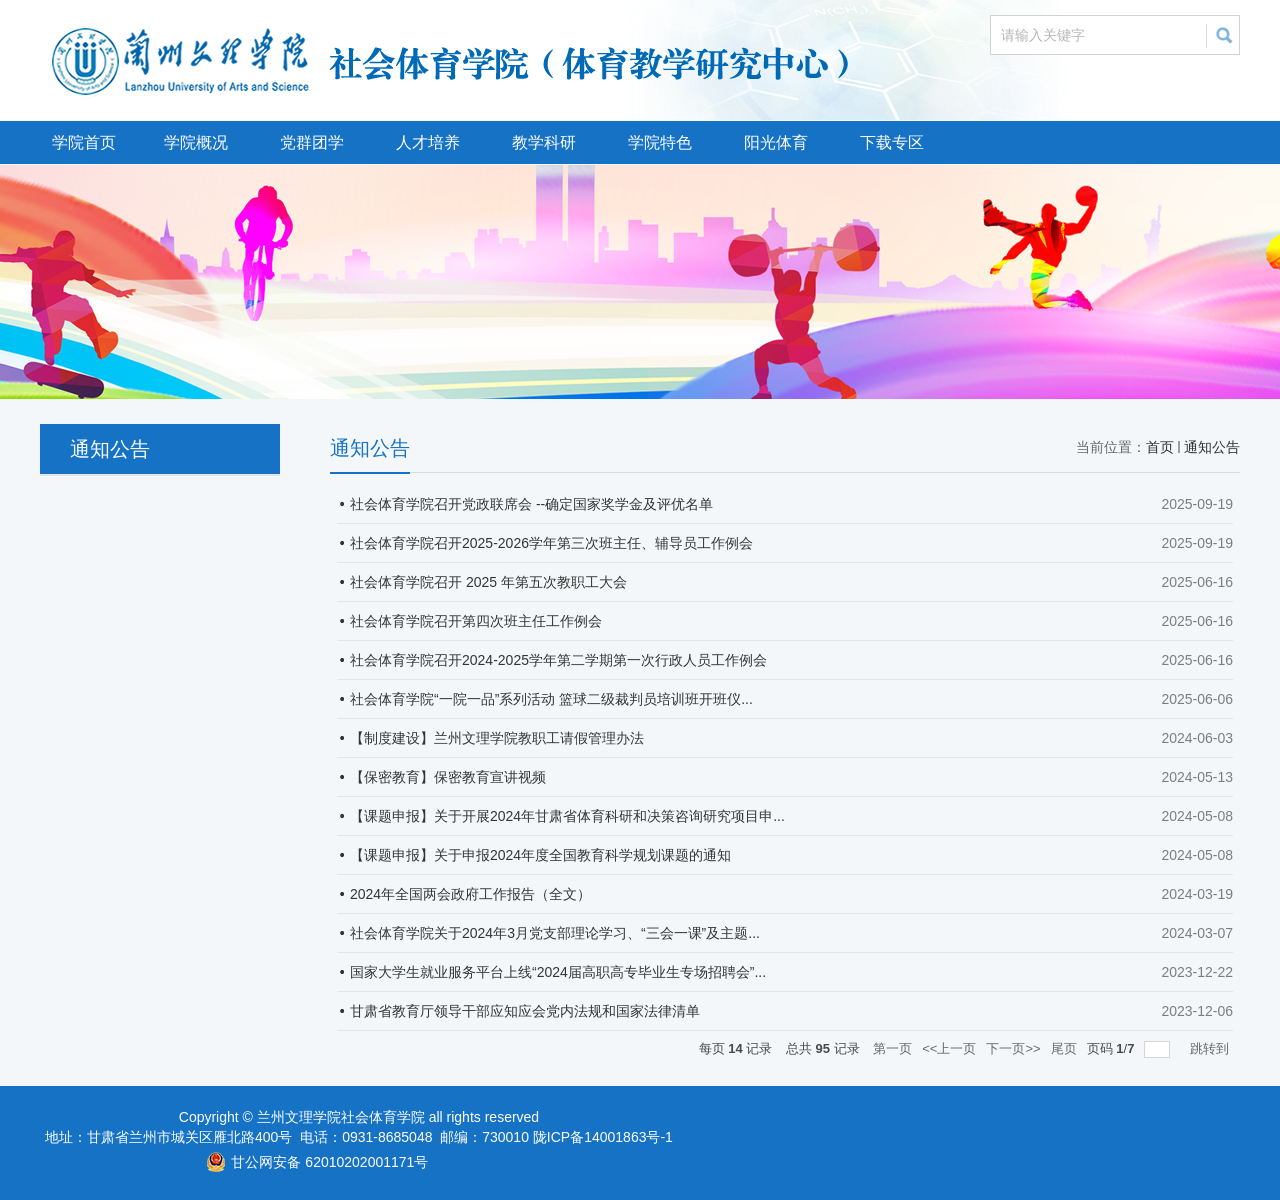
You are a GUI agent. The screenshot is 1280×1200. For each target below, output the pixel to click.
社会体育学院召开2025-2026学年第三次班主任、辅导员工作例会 (551, 543)
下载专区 (892, 142)
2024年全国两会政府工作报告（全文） (470, 894)
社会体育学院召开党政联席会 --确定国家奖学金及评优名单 (531, 504)
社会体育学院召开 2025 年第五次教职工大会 (488, 582)
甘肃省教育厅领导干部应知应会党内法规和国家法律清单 (525, 1011)
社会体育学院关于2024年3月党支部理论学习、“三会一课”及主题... (555, 933)
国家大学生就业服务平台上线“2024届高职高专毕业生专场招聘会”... (558, 972)
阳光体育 (776, 142)
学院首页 (84, 142)
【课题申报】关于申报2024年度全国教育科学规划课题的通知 (540, 855)
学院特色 (660, 142)
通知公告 (1212, 447)
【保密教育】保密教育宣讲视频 (448, 777)
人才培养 (428, 142)
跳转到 (1211, 1048)
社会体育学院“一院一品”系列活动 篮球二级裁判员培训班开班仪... (551, 699)
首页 (1160, 447)
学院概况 (196, 142)
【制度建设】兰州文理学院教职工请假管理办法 (497, 738)
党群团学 (312, 142)
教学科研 (544, 142)
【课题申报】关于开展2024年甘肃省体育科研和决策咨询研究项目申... (567, 816)
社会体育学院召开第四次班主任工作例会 (476, 621)
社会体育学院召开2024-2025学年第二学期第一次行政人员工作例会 (558, 660)
